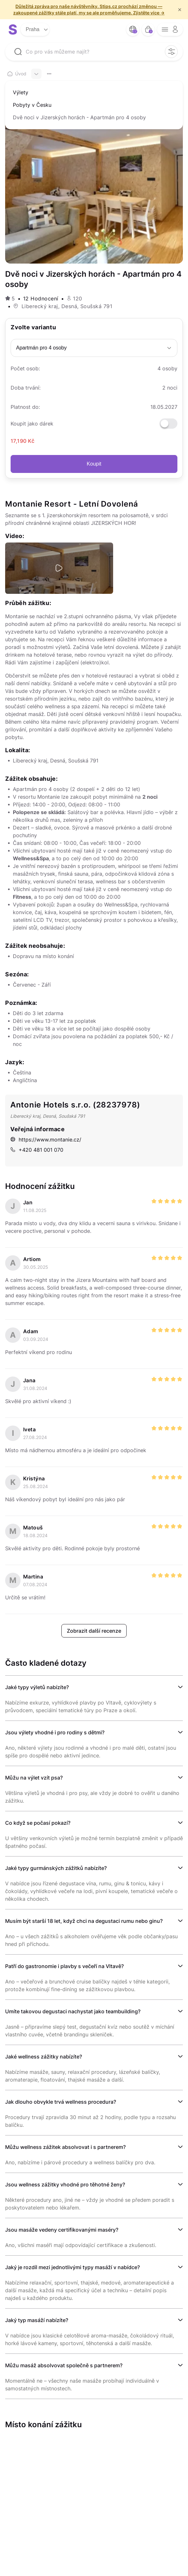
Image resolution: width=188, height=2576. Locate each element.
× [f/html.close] (180, 9)
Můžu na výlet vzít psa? (34, 1777)
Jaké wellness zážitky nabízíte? (43, 2056)
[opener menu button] (170, 29)
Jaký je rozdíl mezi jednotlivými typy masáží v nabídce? (72, 2267)
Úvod (16, 73)
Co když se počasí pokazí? (37, 1823)
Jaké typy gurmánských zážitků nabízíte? (56, 1868)
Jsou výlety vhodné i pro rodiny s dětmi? (54, 1732)
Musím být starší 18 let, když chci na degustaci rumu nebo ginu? (84, 1921)
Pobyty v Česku (32, 105)
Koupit (94, 464)
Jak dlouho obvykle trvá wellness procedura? (60, 2102)
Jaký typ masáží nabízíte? (36, 2320)
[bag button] (148, 29)
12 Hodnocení (40, 298)
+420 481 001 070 (36, 1150)
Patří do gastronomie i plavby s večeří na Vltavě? (64, 1966)
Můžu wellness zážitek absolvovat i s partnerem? (65, 2147)
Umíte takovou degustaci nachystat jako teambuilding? (72, 2011)
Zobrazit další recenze (94, 1631)
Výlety (20, 92)
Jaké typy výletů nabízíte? (37, 1687)
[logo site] (13, 29)
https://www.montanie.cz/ (45, 1139)
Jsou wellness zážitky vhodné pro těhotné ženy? (65, 2184)
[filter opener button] (171, 51)
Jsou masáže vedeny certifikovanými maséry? (61, 2230)
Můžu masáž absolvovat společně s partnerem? (63, 2365)
